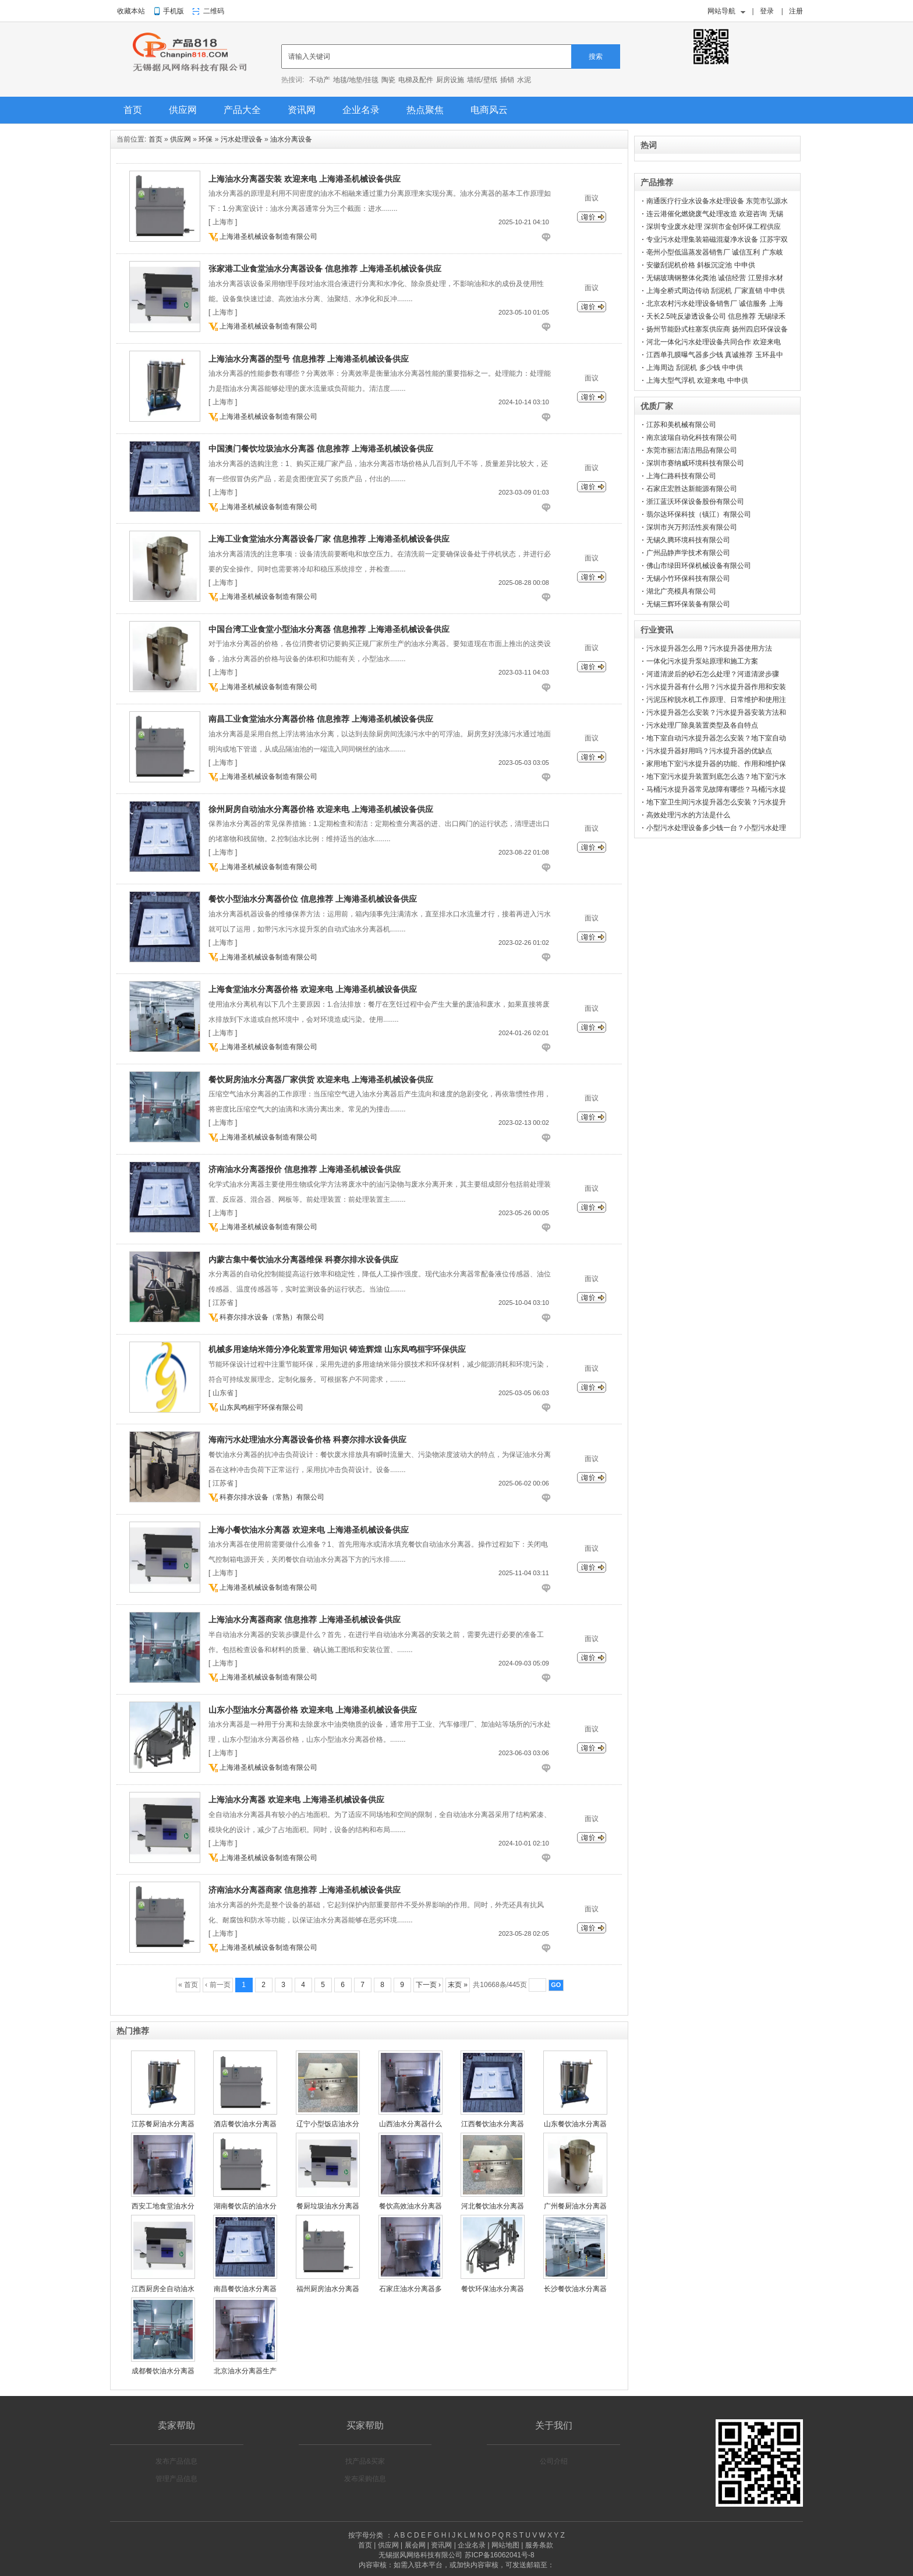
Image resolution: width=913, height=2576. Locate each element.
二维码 (213, 11)
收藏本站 (131, 11)
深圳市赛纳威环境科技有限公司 (695, 463)
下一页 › (428, 1985)
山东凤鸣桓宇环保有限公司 (261, 1407)
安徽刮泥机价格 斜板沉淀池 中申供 (700, 265)
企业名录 (361, 110)
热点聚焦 (425, 110)
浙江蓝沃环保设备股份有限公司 (695, 501)
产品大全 (242, 110)
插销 (507, 80)
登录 (767, 11)
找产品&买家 (365, 2461)
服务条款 (539, 2545)
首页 (132, 110)
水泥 (524, 80)
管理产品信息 (176, 2479)
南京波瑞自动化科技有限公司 (691, 437)
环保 (206, 139)
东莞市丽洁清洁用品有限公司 (691, 450)
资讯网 (302, 110)
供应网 (183, 110)
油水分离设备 (291, 139)
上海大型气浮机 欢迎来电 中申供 (697, 380)
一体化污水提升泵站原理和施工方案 (702, 661)
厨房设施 (450, 80)
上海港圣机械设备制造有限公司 (268, 236)
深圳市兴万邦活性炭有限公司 (691, 527)
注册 (796, 11)
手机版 (173, 11)
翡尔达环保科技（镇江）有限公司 (698, 514)
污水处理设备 (242, 139)
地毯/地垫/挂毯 (356, 80)
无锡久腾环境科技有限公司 (688, 540)
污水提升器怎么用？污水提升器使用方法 (709, 648)
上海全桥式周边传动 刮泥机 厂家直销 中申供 (715, 291)
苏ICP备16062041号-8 (500, 2555)
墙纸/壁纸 (482, 80)
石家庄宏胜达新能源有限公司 (691, 489)
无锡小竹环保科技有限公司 (688, 578)
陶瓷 (388, 80)
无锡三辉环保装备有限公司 (688, 604)
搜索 (596, 56)
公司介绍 (554, 2461)
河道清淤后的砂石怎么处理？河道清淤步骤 (712, 674)
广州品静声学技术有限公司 (688, 553)
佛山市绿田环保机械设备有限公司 (698, 566)
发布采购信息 (365, 2479)
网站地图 (505, 2545)
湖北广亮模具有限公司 (681, 591)
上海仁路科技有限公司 (681, 476)
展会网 (415, 2545)
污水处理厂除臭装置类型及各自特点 (702, 725)
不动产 (319, 80)
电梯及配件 (415, 80)
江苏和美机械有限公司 (681, 425)
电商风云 (489, 110)
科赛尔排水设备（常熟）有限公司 (272, 1317)
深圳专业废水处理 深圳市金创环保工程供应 (713, 227)
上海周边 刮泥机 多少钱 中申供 (694, 368)
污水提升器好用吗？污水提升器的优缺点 (709, 751)
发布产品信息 (176, 2461)
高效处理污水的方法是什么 (688, 815)
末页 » (458, 1985)
